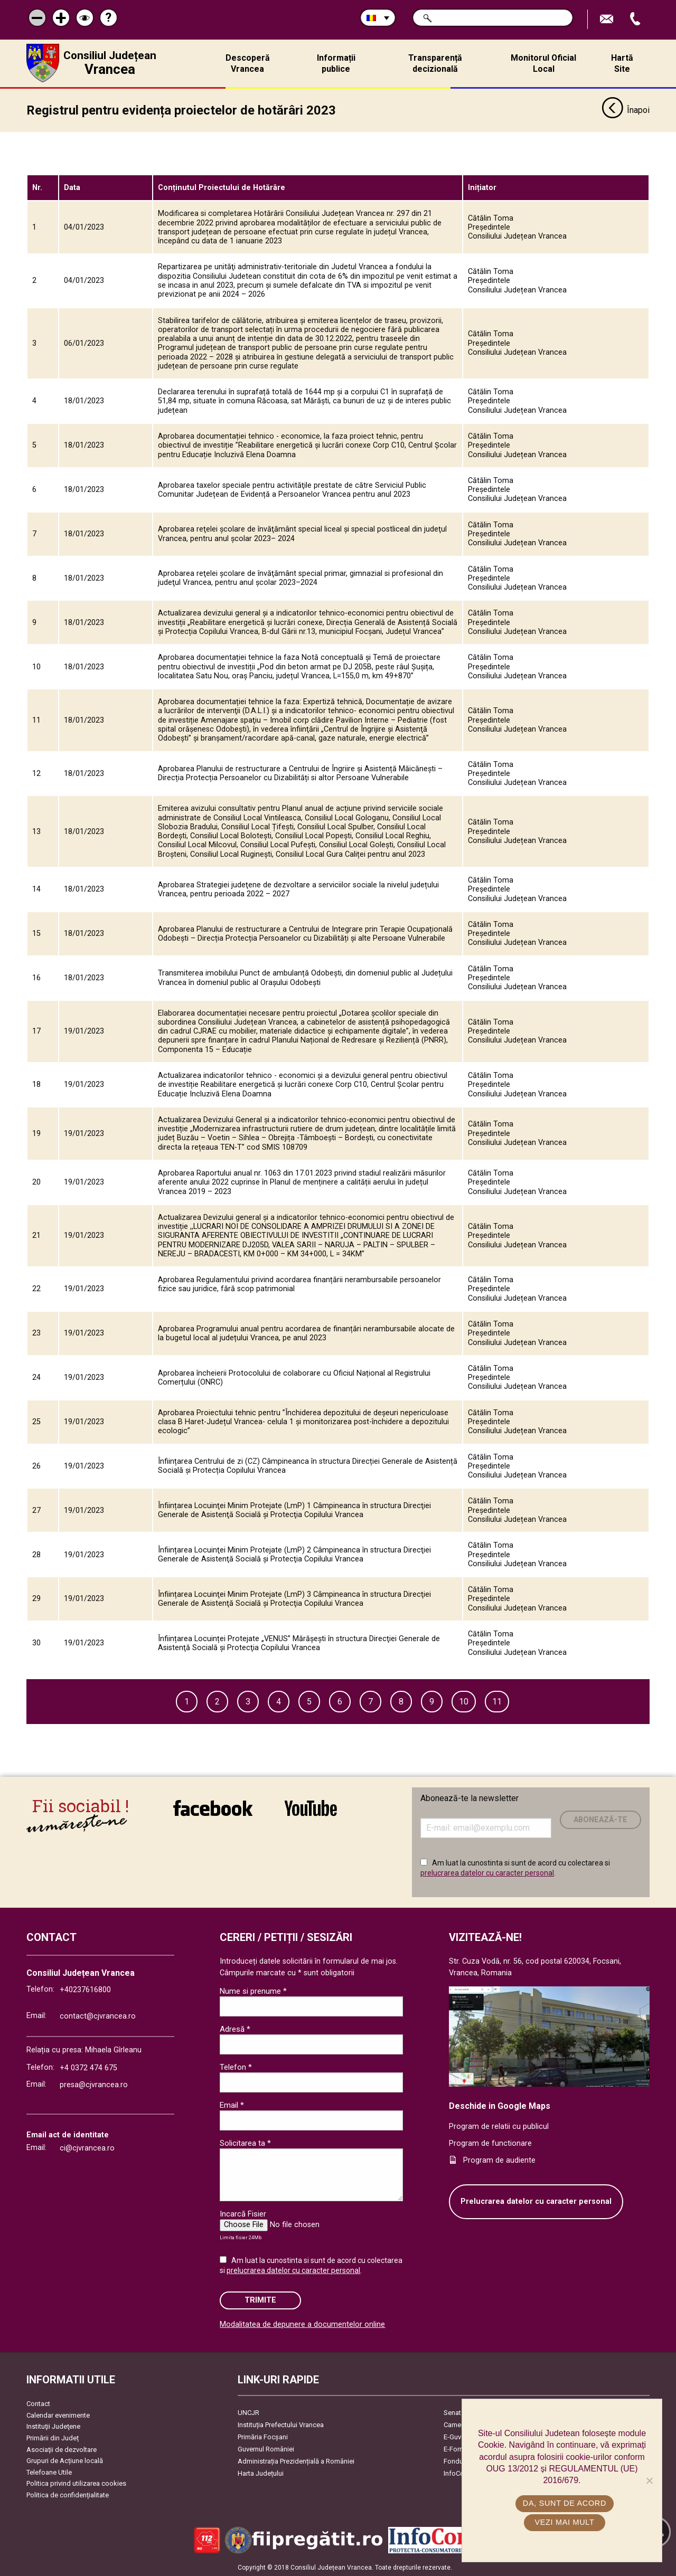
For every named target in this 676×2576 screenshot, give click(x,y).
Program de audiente (499, 2159)
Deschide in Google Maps (499, 2105)
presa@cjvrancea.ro (94, 2083)
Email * (232, 2104)
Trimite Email (608, 19)
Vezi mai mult (564, 2522)
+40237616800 (85, 1989)
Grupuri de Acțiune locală (64, 2460)
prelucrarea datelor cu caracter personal (487, 1872)
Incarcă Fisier (243, 2213)
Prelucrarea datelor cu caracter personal (536, 2200)
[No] (649, 2480)
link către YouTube (311, 1806)
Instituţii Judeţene (53, 2426)
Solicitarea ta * (245, 2142)
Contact (38, 2403)
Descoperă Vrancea (248, 63)
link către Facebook (212, 1806)
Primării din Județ (52, 2437)
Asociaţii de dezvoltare (61, 2448)
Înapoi (626, 110)
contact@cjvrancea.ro (98, 2015)
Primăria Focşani (263, 2436)
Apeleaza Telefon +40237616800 (636, 19)
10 (463, 1701)
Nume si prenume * (253, 1990)
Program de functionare (490, 2142)
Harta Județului (261, 2473)
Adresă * (235, 2028)
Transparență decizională (435, 63)
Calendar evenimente (58, 2414)
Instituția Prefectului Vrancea (281, 2424)
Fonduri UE (460, 2461)
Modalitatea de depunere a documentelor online (302, 2323)
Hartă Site (622, 63)
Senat (452, 2412)
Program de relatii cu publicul (499, 2126)
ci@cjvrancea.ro (87, 2147)
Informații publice (336, 63)
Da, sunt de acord (564, 2503)
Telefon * (236, 2066)
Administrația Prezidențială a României (296, 2461)
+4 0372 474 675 (88, 2067)
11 (497, 1701)
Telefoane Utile (49, 2471)
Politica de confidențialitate (67, 2494)
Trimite (260, 2299)
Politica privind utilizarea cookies (76, 2483)
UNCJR (248, 2412)
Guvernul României (266, 2448)
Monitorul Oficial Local (543, 63)
